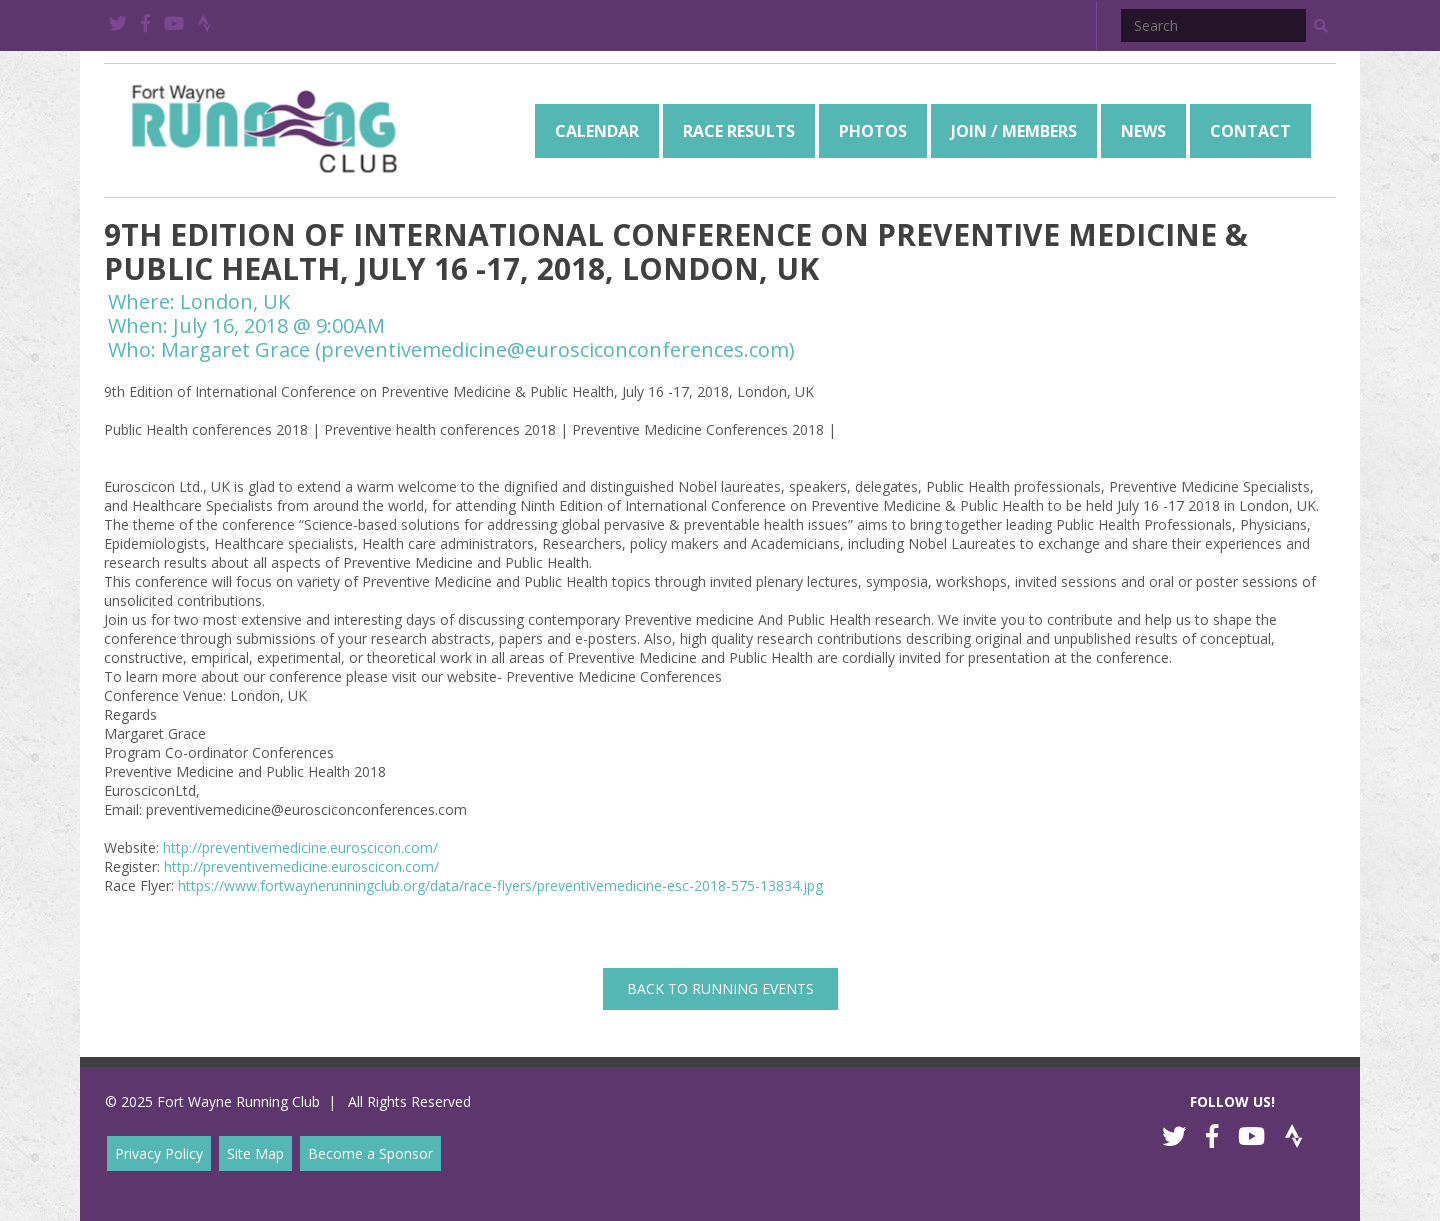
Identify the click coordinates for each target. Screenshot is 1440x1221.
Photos (873, 131)
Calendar (597, 131)
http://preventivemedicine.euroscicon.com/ (300, 847)
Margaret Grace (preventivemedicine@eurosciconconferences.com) (478, 349)
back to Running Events (720, 988)
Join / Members (1014, 131)
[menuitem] (597, 131)
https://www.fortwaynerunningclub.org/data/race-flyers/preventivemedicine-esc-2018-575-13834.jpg (500, 885)
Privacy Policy (159, 1153)
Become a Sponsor (370, 1153)
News (1143, 131)
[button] (1321, 26)
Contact (1250, 131)
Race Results (739, 131)
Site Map (255, 1153)
